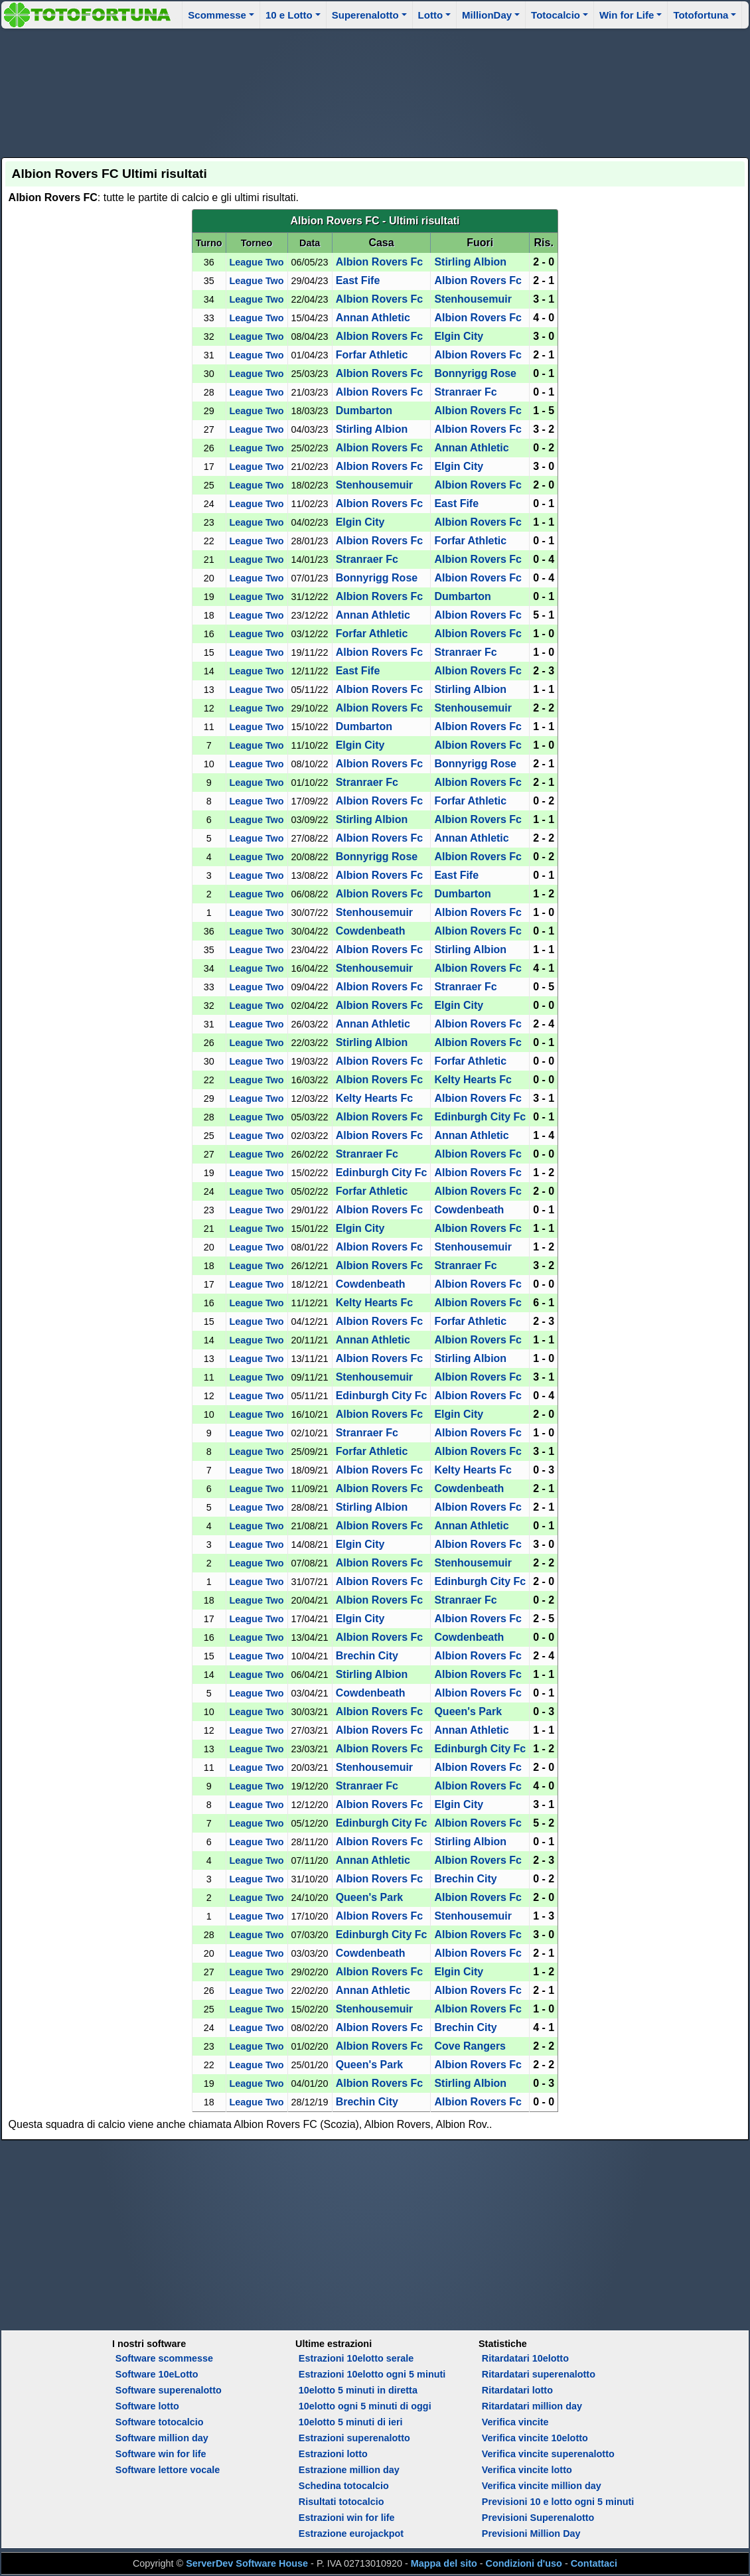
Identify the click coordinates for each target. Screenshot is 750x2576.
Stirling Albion (470, 261)
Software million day (161, 2438)
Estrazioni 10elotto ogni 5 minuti (372, 2374)
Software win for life (160, 2454)
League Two (257, 262)
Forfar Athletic (372, 354)
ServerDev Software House (247, 2563)
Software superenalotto (168, 2390)
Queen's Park (468, 1711)
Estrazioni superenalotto (354, 2438)
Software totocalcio (159, 2422)
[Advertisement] (375, 91)
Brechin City (367, 1655)
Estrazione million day (349, 2469)
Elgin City (458, 336)
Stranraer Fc (465, 392)
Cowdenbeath (371, 931)
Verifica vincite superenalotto (548, 2454)
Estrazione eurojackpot (351, 2533)
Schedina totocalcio (344, 2485)
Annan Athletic (373, 317)
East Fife (358, 280)
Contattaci (594, 2563)
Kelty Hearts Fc (473, 1079)
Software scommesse (164, 2358)
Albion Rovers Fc (379, 261)
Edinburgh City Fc (480, 1116)
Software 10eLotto (156, 2374)
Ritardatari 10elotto (525, 2358)
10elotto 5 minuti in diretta (358, 2390)
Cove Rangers (470, 2046)
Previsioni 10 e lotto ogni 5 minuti (558, 2501)
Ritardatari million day (532, 2406)
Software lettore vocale (167, 2469)
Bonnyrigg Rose (475, 373)
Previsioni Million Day (531, 2533)
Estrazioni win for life (347, 2517)
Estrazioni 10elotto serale (356, 2358)
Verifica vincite (515, 2422)
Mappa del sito (444, 2563)
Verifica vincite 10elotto (535, 2438)
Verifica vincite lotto (527, 2469)
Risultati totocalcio (341, 2501)
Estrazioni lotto (333, 2454)
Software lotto (147, 2406)
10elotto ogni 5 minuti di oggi (365, 2406)
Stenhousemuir (472, 299)
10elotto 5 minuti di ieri (351, 2422)
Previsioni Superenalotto (538, 2517)
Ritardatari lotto (517, 2390)
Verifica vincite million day (541, 2485)
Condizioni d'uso (524, 2563)
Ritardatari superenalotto (538, 2374)
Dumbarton (364, 410)
